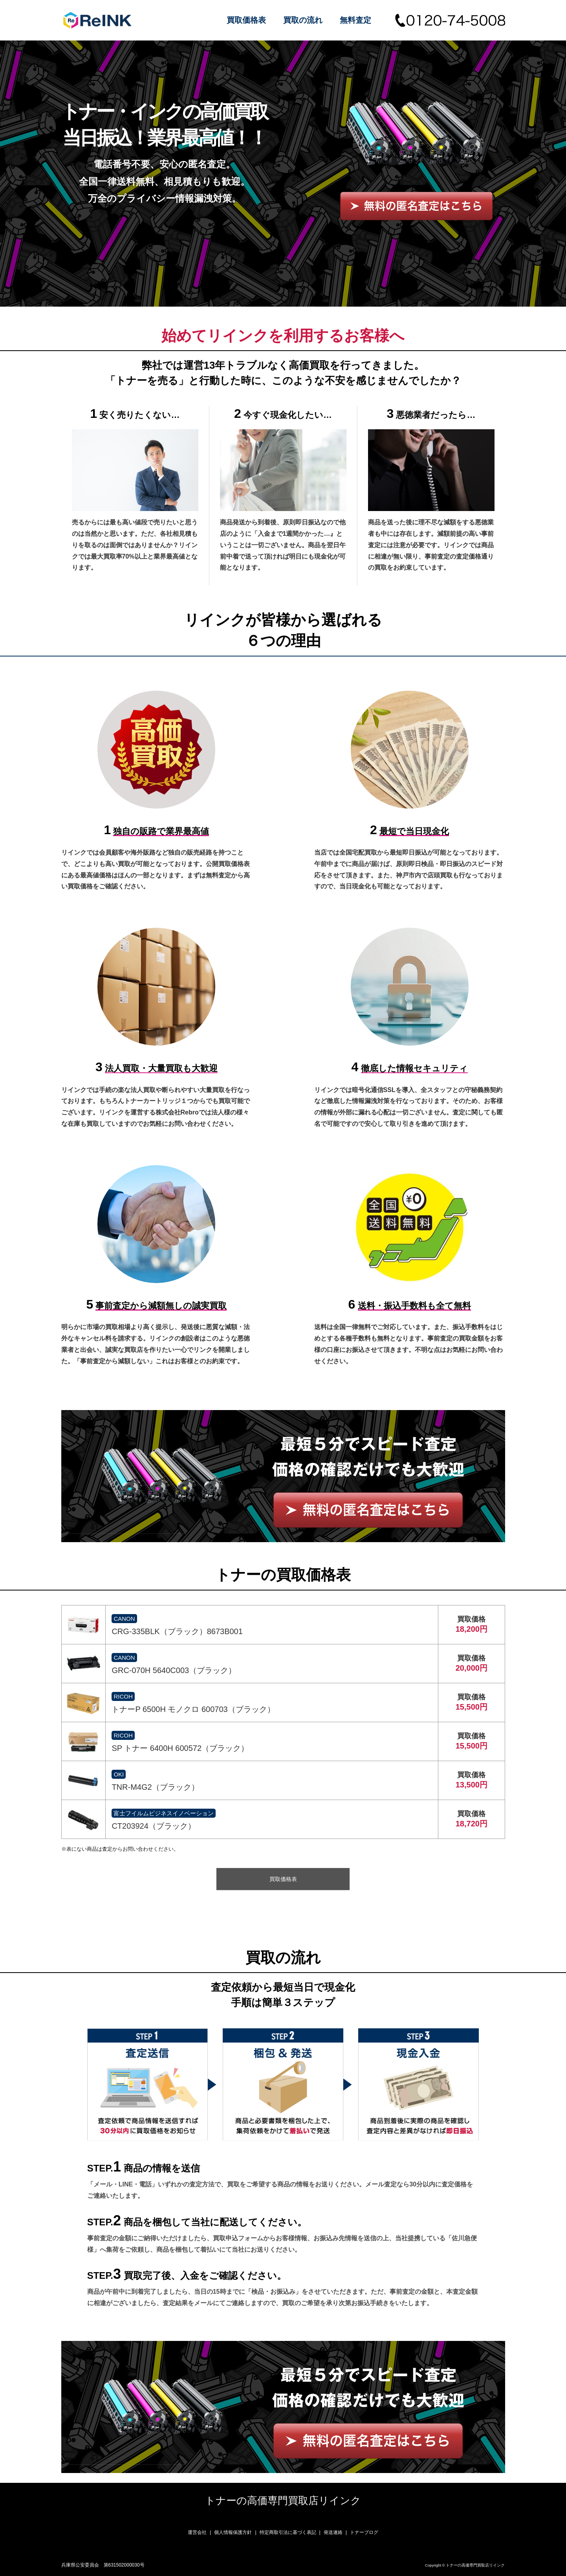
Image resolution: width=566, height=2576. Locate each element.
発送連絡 (333, 2532)
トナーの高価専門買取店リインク (283, 2500)
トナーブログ (364, 2532)
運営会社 (197, 2532)
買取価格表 (246, 20)
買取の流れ (302, 20)
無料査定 (355, 20)
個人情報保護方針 (233, 2532)
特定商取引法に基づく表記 (288, 2532)
